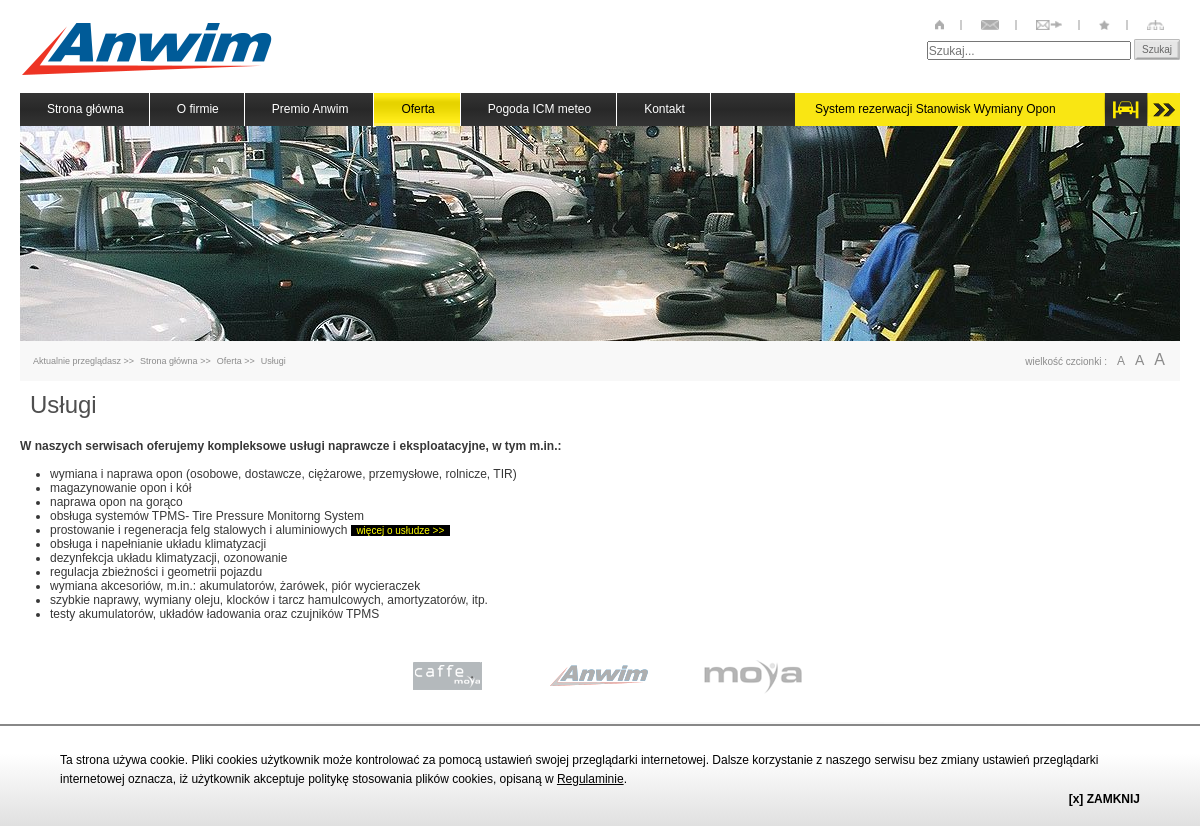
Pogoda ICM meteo (539, 109)
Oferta (229, 361)
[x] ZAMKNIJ (1104, 799)
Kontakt (664, 109)
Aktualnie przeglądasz (77, 361)
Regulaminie (590, 779)
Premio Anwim (310, 109)
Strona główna (85, 109)
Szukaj (1157, 49)
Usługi (273, 361)
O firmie (198, 109)
